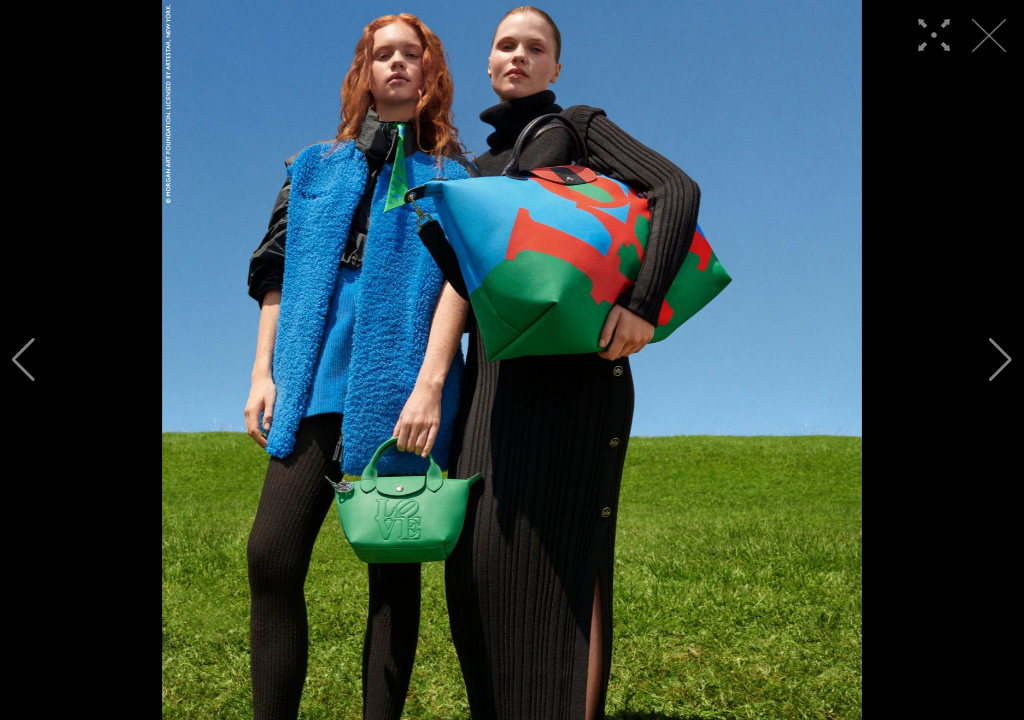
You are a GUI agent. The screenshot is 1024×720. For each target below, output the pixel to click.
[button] (23, 360)
